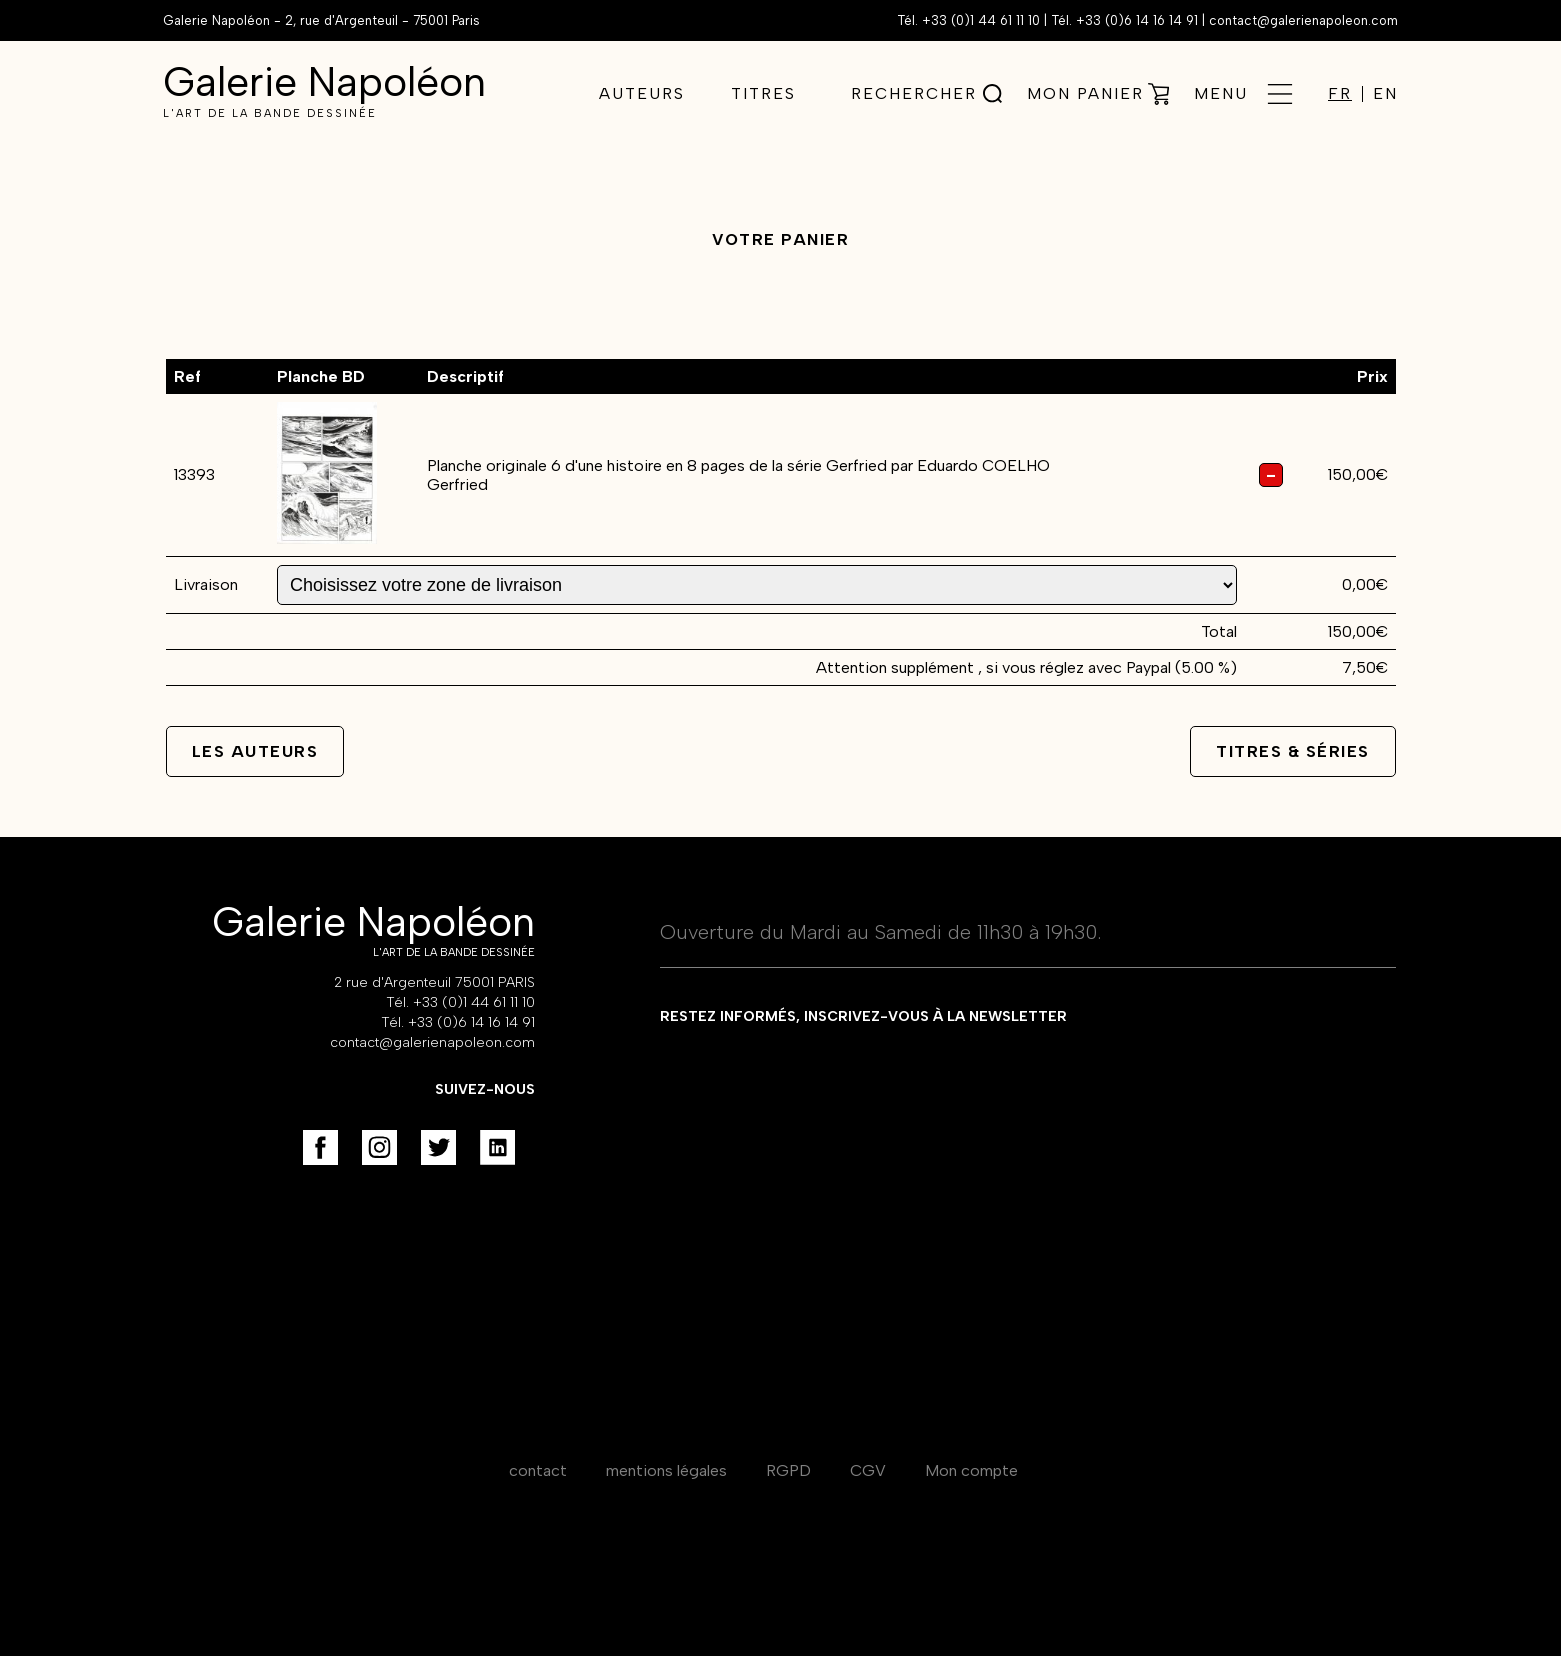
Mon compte (971, 1470)
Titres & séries (1293, 751)
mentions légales (666, 1470)
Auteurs (642, 93)
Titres (763, 93)
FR (1340, 94)
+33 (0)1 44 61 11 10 (981, 20)
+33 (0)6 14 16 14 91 (1137, 20)
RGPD (788, 1470)
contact (538, 1470)
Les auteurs (255, 751)
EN (1385, 94)
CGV (868, 1470)
